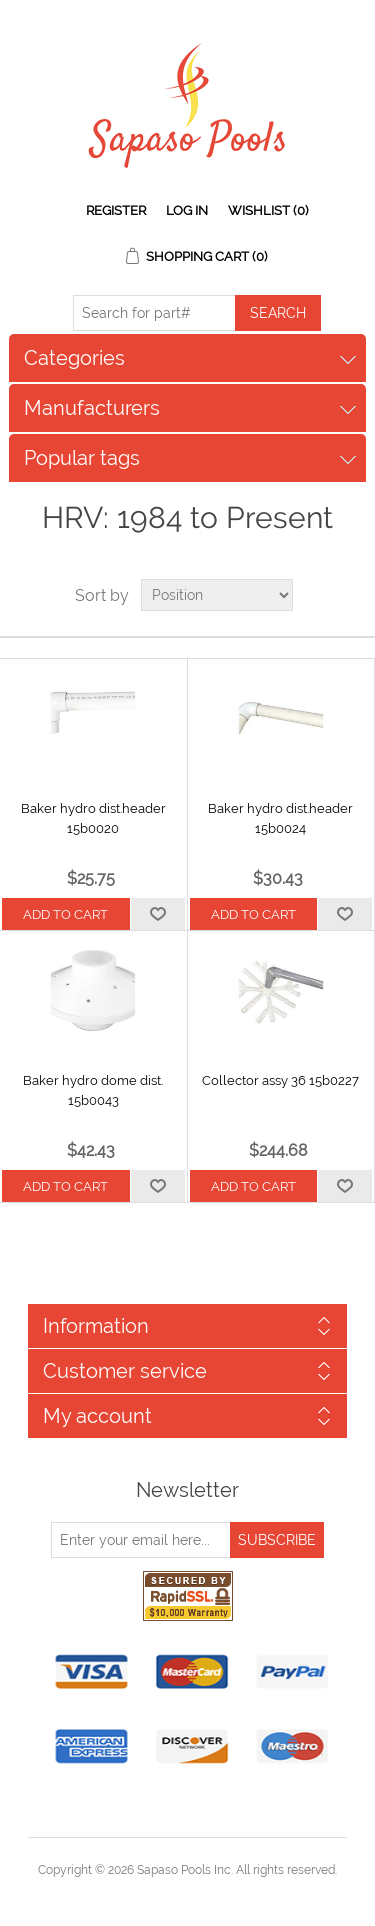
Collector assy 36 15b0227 (280, 1080)
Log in (187, 210)
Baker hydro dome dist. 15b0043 (93, 1090)
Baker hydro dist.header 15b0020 (93, 818)
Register (116, 210)
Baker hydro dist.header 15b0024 (280, 818)
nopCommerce (222, 1894)
